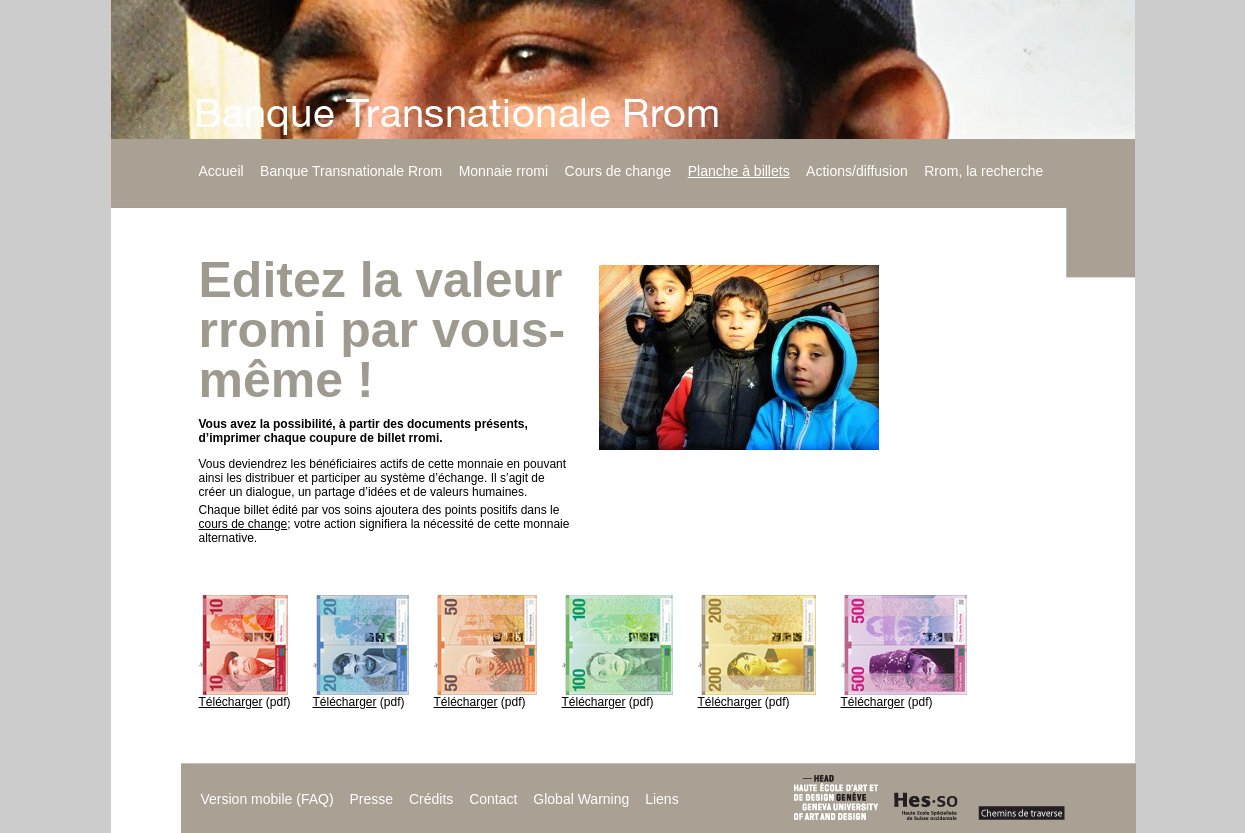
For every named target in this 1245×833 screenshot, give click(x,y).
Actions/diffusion (857, 171)
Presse (371, 799)
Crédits (431, 799)
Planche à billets (739, 171)
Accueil (221, 171)
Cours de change (618, 171)
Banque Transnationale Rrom (351, 171)
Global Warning (581, 799)
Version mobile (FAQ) (267, 799)
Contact (493, 799)
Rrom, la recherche (983, 171)
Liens (661, 799)
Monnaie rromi (503, 171)
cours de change (243, 524)
